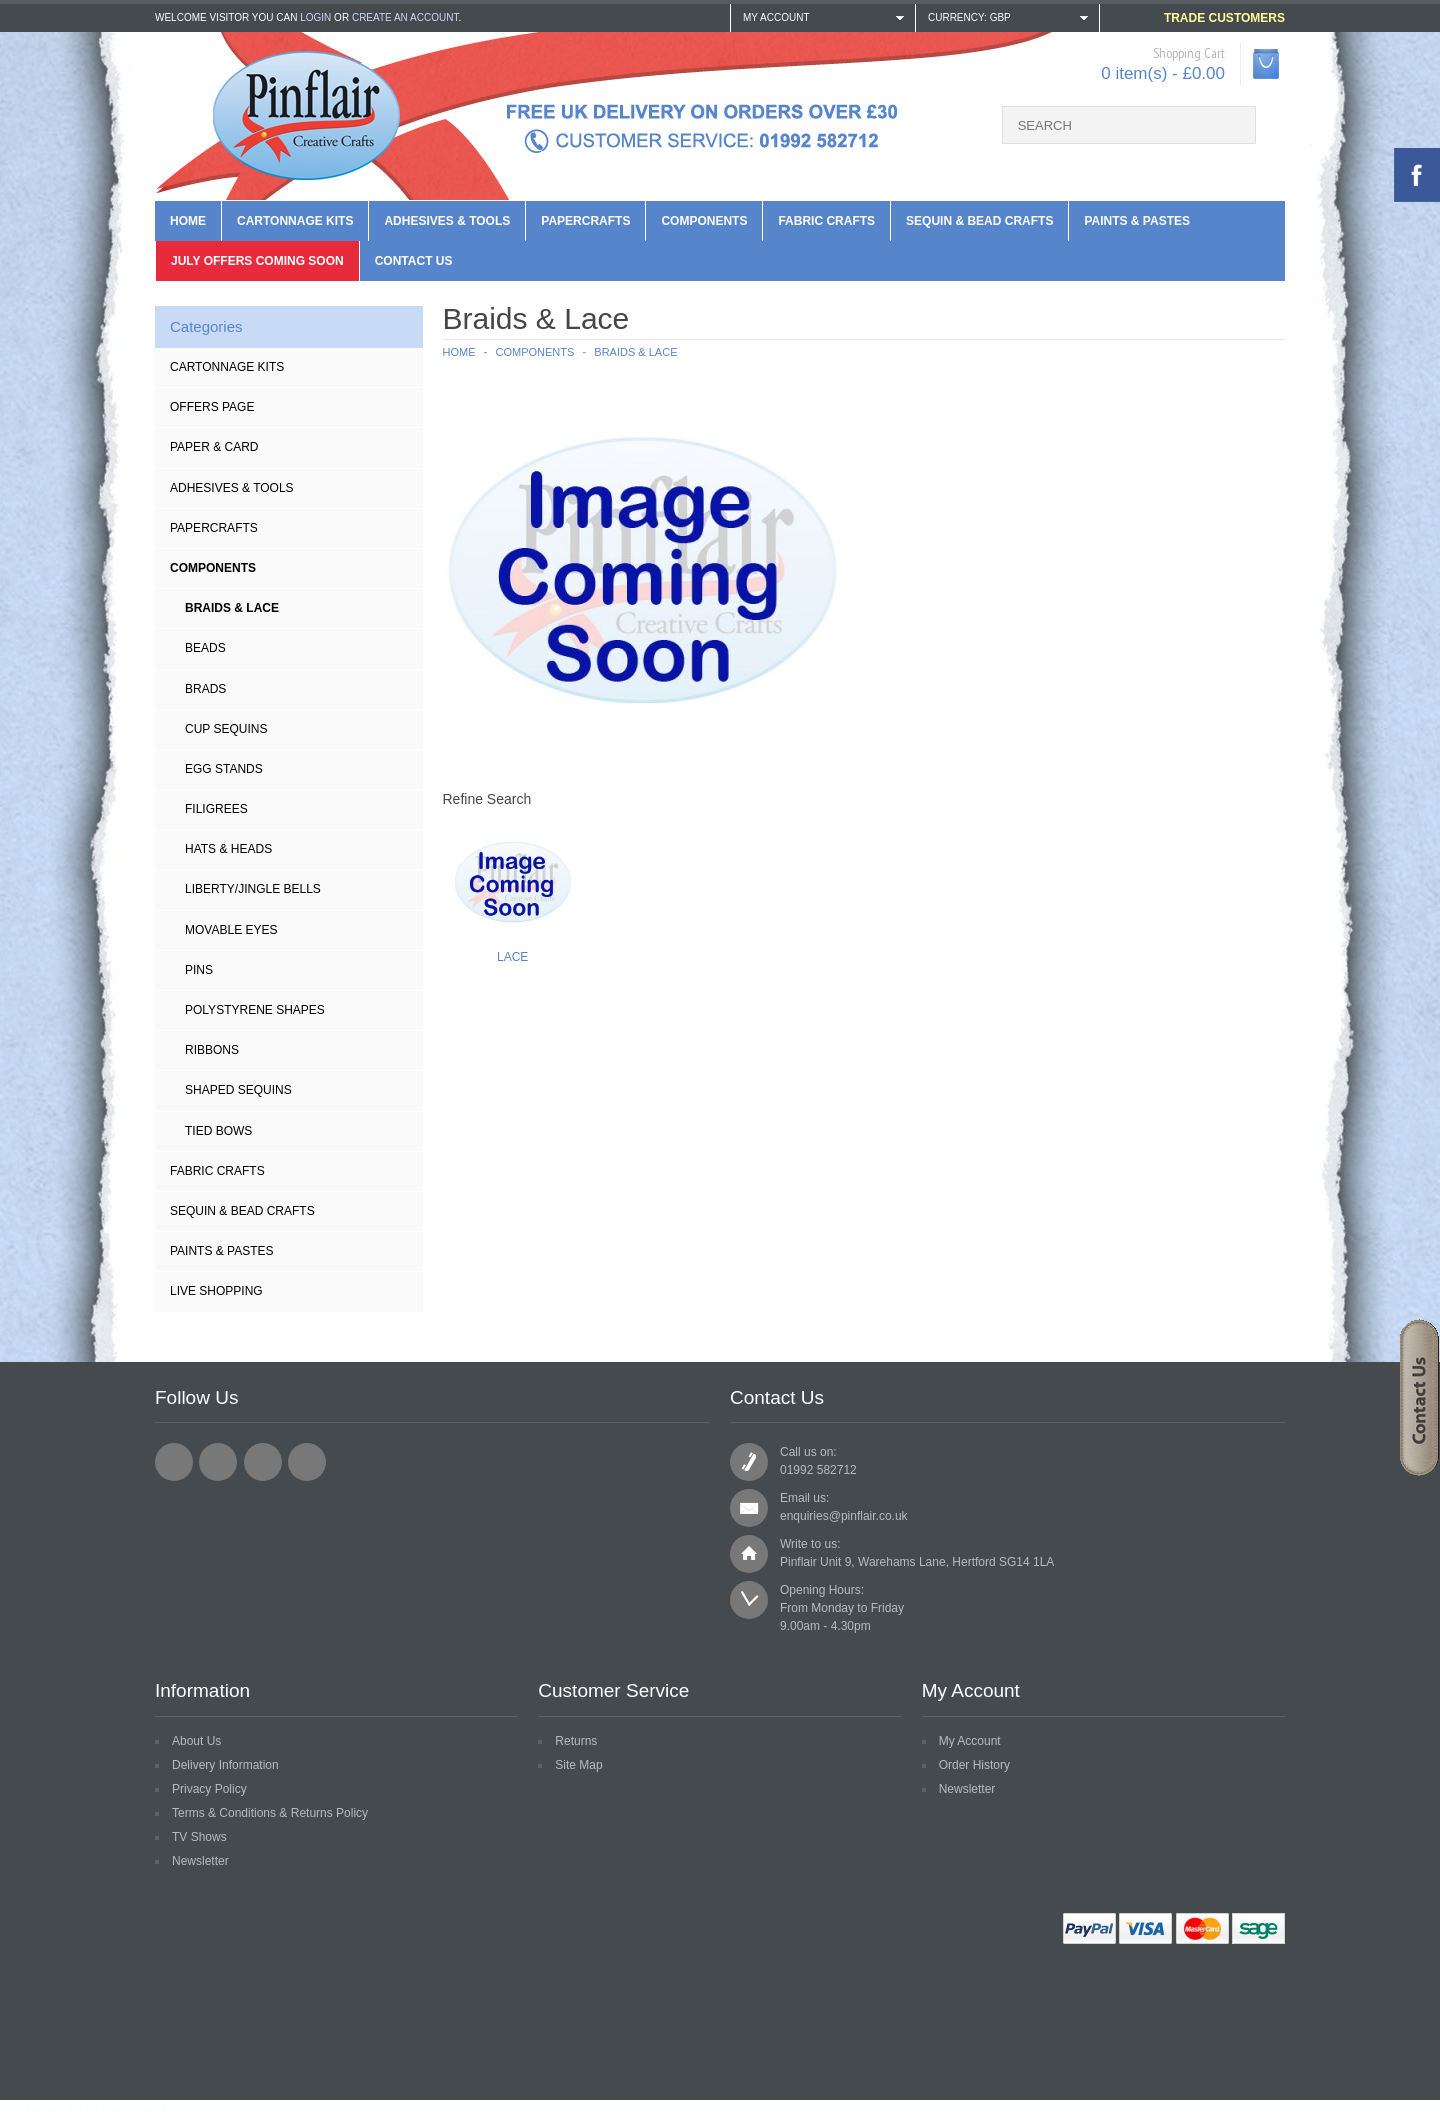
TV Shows (199, 1837)
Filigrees (216, 809)
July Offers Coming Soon (257, 261)
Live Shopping (216, 1291)
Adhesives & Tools (447, 221)
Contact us (414, 261)
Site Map (578, 1765)
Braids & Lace (232, 608)
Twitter (218, 1462)
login (315, 17)
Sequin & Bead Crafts (979, 221)
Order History (974, 1765)
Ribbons (212, 1050)
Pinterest (263, 1462)
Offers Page (212, 407)
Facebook (174, 1462)
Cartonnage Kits (295, 221)
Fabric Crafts (826, 221)
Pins (199, 970)
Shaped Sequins (238, 1090)
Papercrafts (585, 221)
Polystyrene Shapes (255, 1010)
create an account (405, 17)
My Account (970, 1741)
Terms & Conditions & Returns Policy (270, 1813)
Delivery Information (225, 1765)
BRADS (205, 689)
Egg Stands (224, 769)
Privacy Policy (209, 1789)
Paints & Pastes (1137, 221)
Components (704, 221)
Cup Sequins (226, 729)
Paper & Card (214, 447)
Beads (205, 648)
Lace (512, 957)
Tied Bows (218, 1131)
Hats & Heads (228, 849)
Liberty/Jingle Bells (253, 889)
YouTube (307, 1462)
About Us (196, 1741)
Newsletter (200, 1861)
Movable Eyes (231, 930)
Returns (576, 1741)
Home (188, 221)
